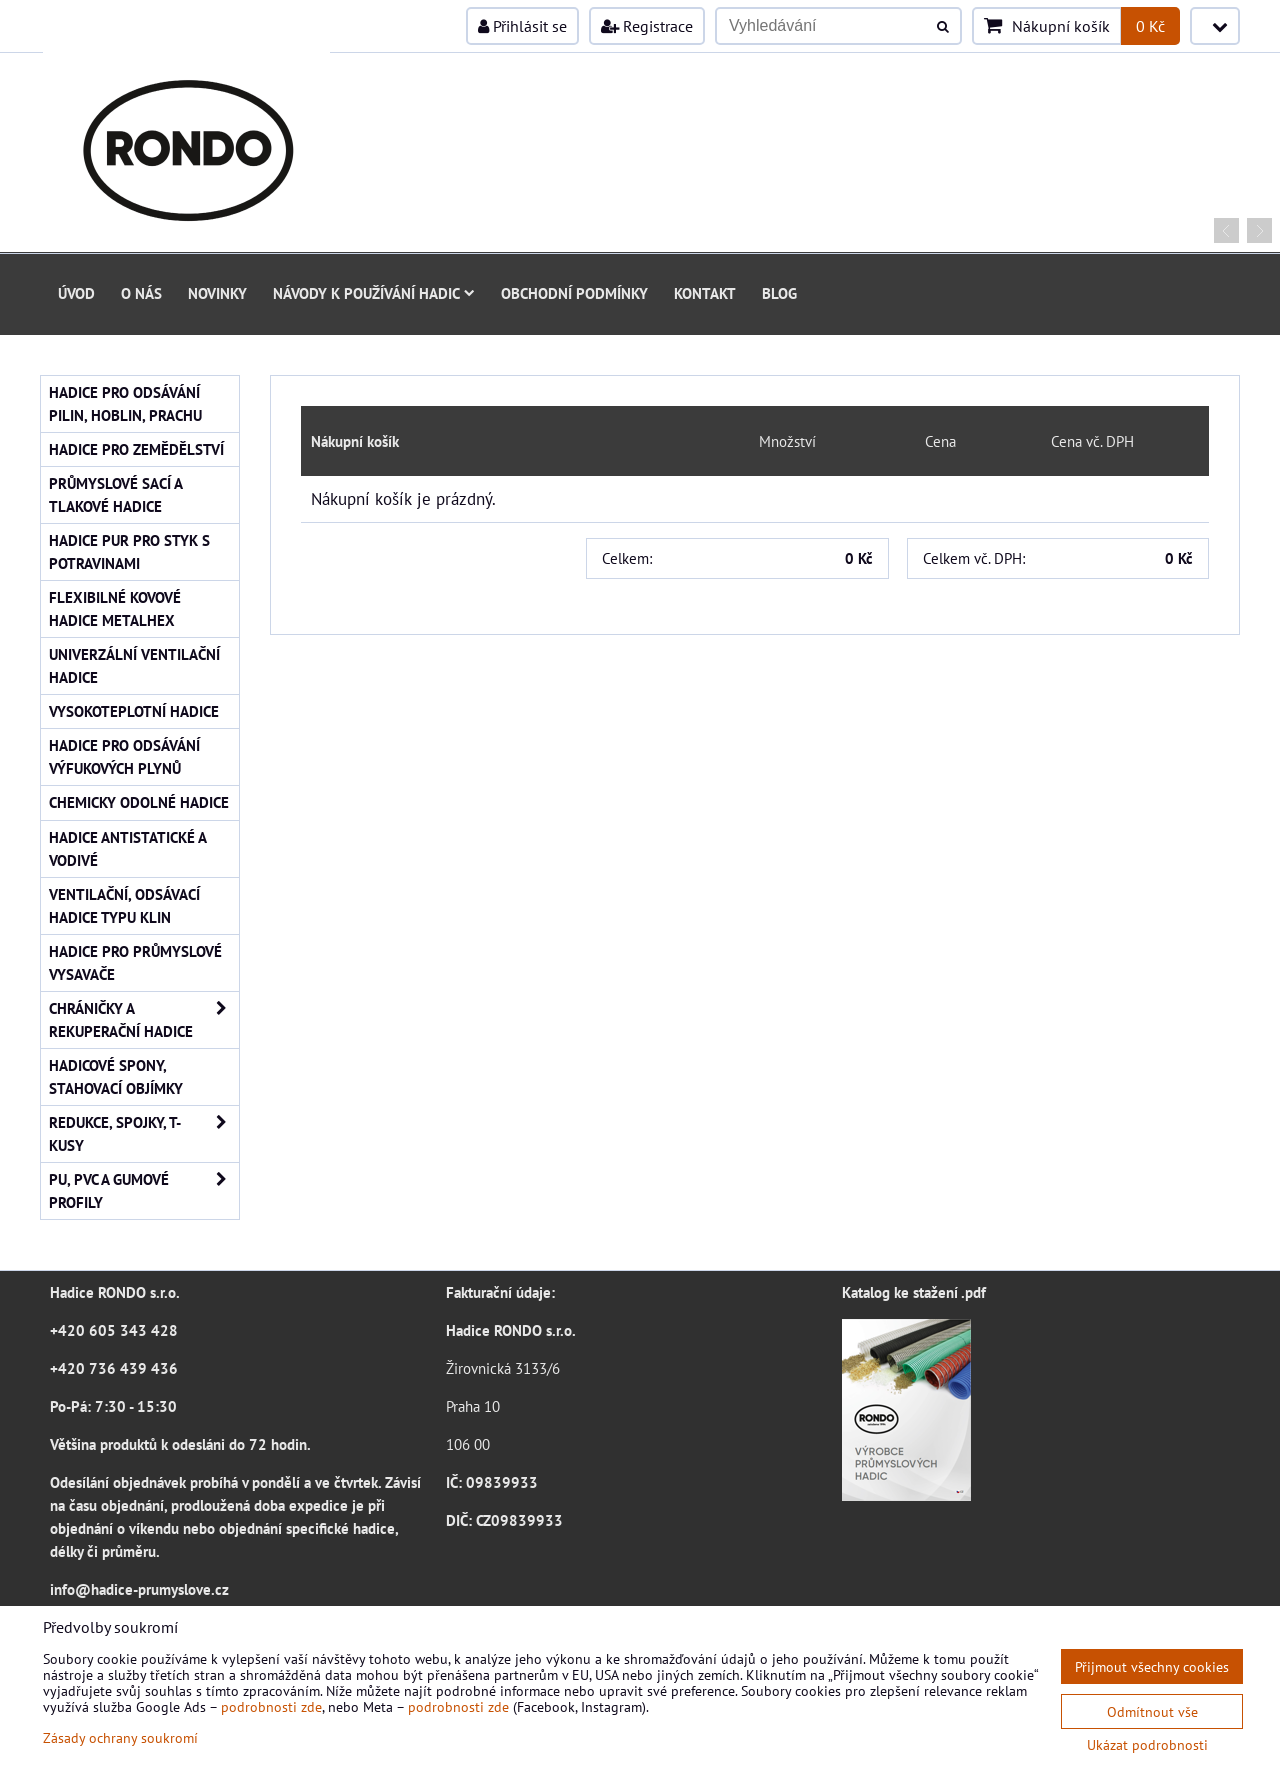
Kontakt (705, 293)
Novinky (217, 293)
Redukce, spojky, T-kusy (144, 1134)
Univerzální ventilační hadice (134, 665)
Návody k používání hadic (374, 293)
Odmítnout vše (1152, 1711)
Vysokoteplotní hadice (134, 711)
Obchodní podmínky (574, 293)
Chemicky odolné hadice (139, 802)
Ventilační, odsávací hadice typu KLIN (124, 905)
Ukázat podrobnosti (1147, 1745)
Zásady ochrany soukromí (120, 1737)
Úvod (76, 293)
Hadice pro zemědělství (136, 449)
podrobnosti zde (271, 1706)
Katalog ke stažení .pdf (914, 1292)
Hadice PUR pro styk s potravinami (129, 551)
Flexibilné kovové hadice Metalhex (115, 608)
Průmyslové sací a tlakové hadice (116, 494)
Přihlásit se (522, 26)
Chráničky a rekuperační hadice (144, 1020)
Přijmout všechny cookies (1152, 1666)
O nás (141, 293)
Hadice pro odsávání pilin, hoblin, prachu (125, 403)
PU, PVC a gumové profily (144, 1191)
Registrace (647, 26)
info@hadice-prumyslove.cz (139, 1589)
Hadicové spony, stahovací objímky (116, 1076)
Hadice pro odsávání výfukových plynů (124, 756)
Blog (779, 293)
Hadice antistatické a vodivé (128, 848)
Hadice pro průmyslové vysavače (135, 962)
